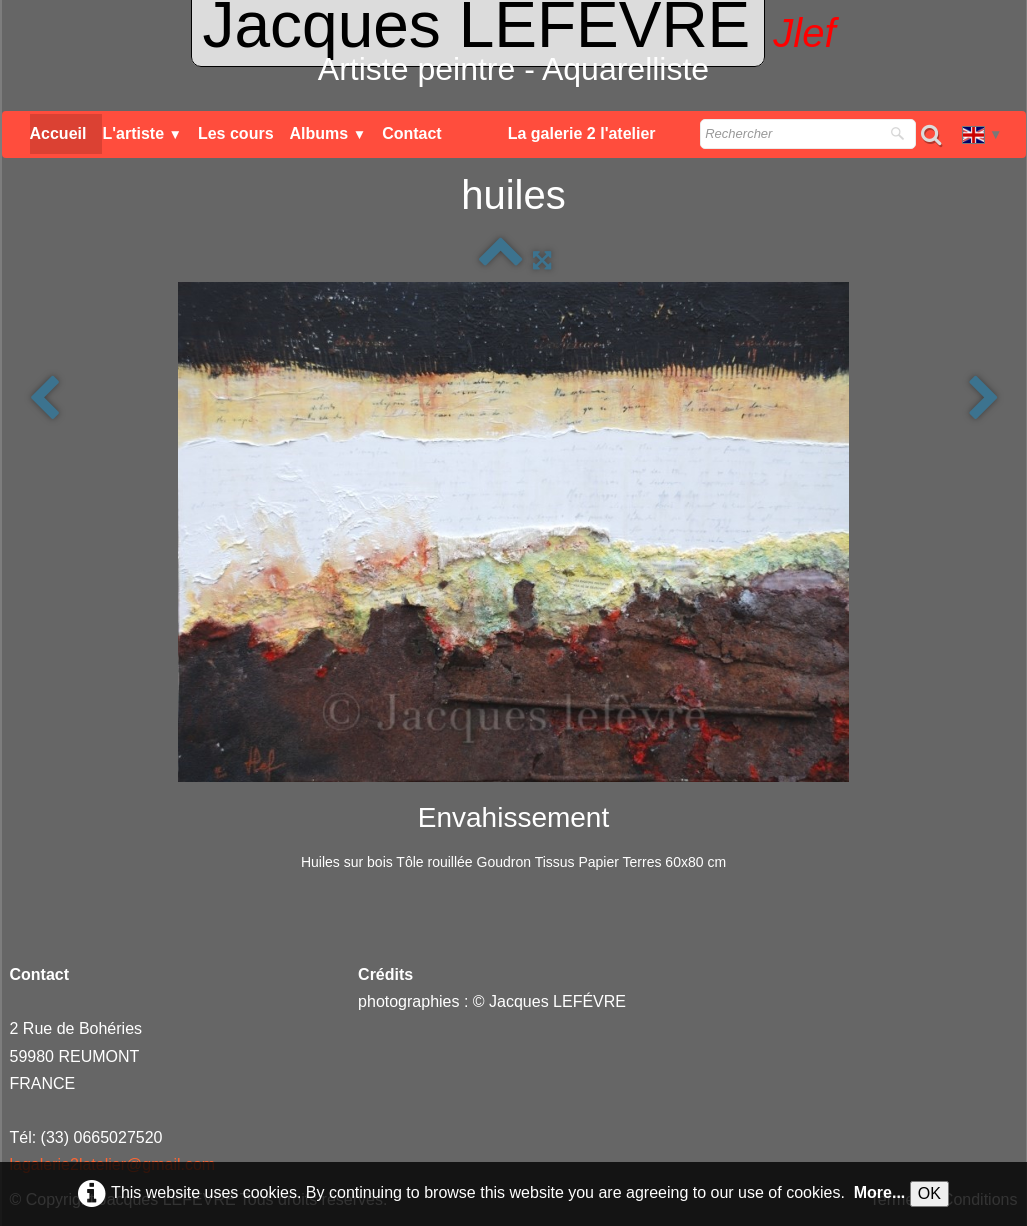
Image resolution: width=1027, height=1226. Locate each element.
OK (929, 1193)
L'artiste (142, 133)
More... (880, 1192)
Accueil (58, 133)
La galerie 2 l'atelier (582, 133)
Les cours (236, 133)
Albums (328, 133)
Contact (412, 133)
